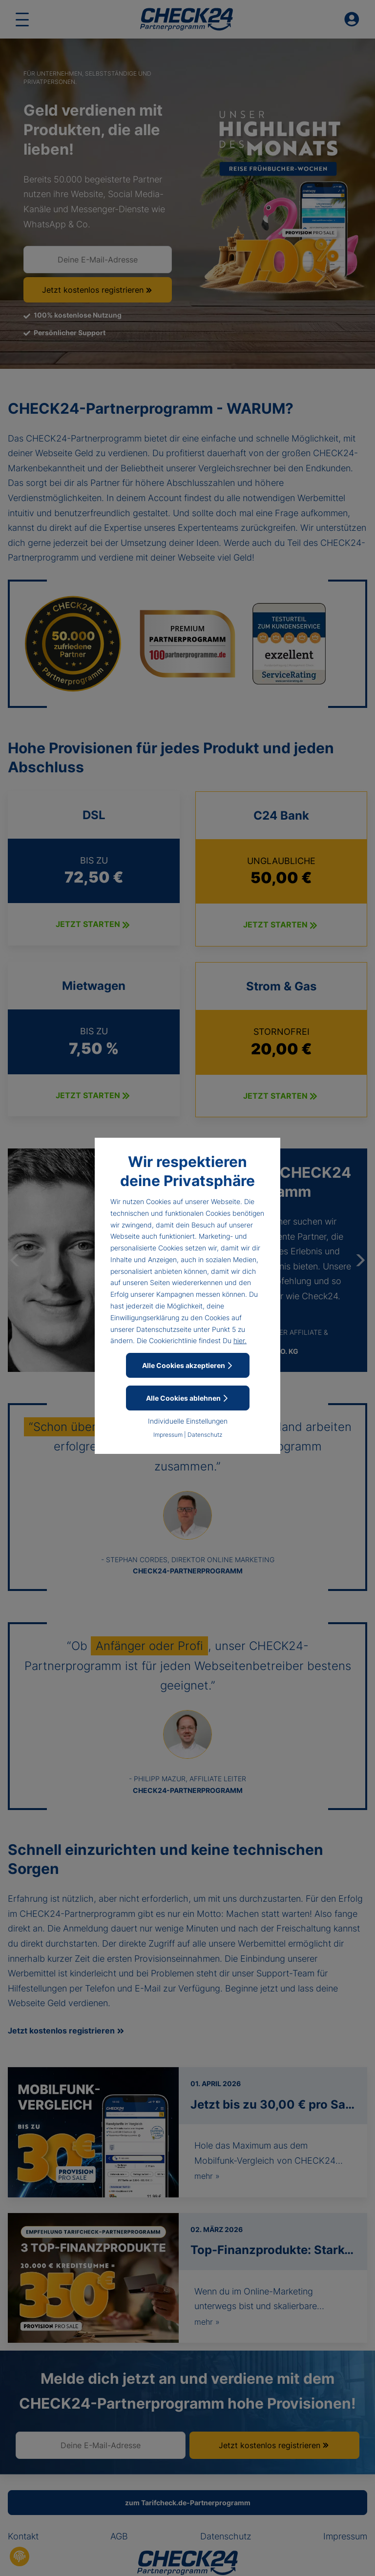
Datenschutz (205, 1434)
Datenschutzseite (163, 1329)
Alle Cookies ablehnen (187, 1398)
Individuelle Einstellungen (188, 1421)
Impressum (168, 1434)
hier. (240, 1340)
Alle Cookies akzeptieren (187, 1365)
